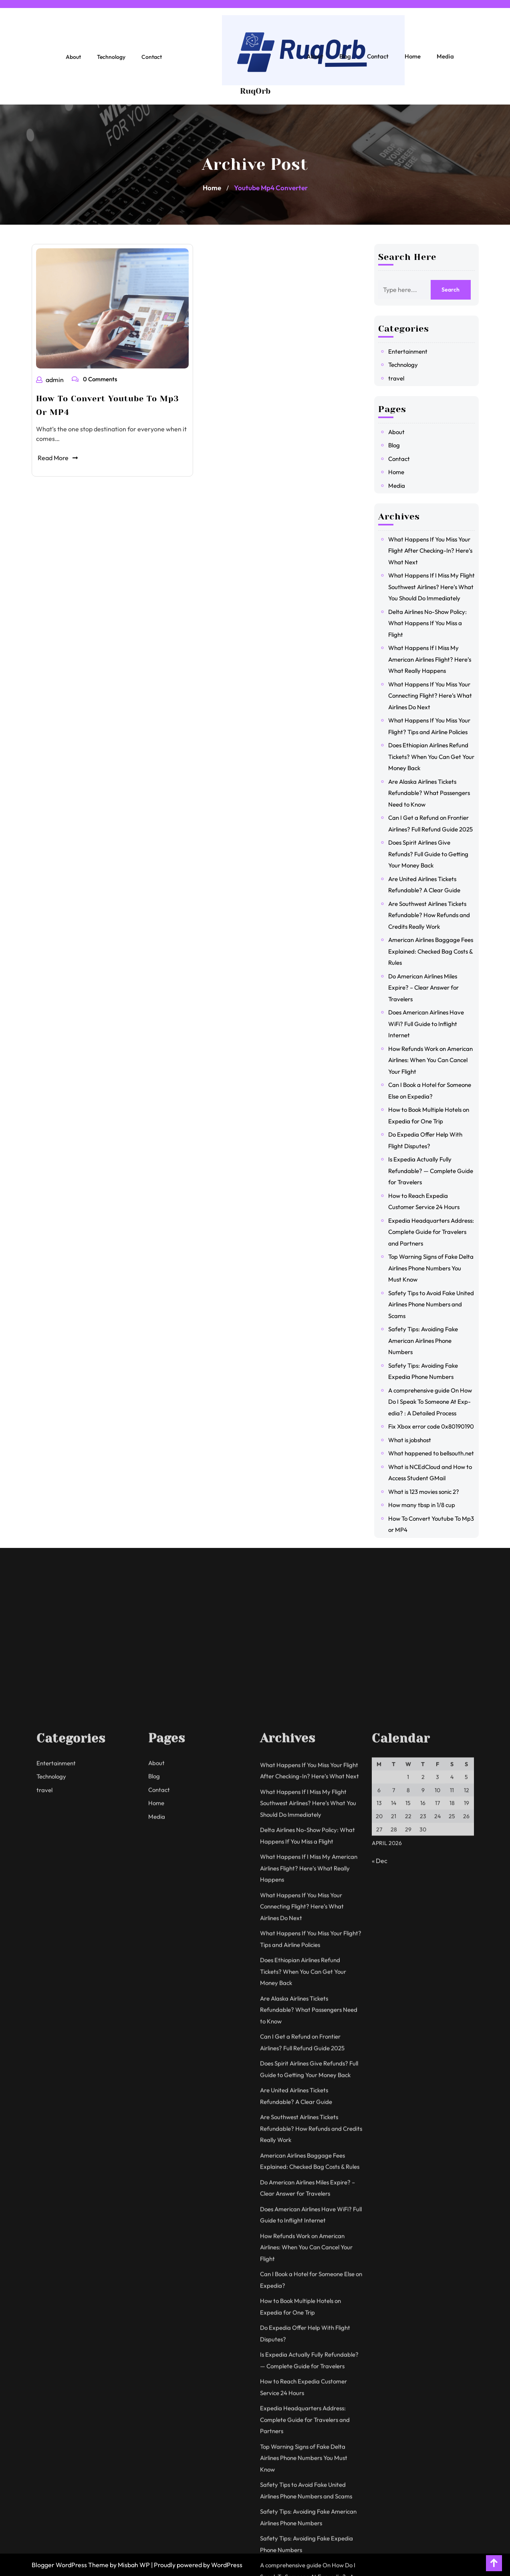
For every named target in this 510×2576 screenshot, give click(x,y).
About (73, 61)
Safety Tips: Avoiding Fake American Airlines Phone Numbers (428, 1340)
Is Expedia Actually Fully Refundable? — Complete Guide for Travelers (435, 1170)
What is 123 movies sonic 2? (428, 1491)
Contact (151, 61)
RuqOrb (255, 96)
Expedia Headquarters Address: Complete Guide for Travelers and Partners (436, 1232)
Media (445, 61)
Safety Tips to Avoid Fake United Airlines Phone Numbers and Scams (436, 1304)
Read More (59, 454)
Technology (111, 61)
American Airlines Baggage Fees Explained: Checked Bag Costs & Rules (435, 951)
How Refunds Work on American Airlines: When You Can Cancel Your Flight (435, 1060)
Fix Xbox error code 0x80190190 (436, 1426)
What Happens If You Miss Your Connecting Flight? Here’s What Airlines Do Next (435, 695)
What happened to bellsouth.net (436, 1453)
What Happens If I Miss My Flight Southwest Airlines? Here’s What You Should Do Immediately (436, 587)
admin (51, 379)
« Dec (379, 2515)
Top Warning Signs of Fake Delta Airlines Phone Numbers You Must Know (436, 1268)
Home (413, 61)
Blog (345, 61)
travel (401, 378)
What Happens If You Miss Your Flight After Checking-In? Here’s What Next (435, 550)
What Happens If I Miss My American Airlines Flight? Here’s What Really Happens (434, 659)
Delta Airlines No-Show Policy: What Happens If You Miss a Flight (432, 623)
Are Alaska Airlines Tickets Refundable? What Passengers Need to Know (434, 793)
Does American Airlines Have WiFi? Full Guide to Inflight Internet (431, 1023)
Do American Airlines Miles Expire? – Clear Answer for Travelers (428, 987)
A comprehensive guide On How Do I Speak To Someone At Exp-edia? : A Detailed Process (435, 1402)
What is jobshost (414, 1440)
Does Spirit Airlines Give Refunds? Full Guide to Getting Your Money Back (433, 854)
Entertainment (413, 351)
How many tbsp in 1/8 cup (426, 1505)
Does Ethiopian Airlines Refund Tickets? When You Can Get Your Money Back (436, 756)
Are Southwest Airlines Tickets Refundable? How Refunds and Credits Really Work (434, 915)
